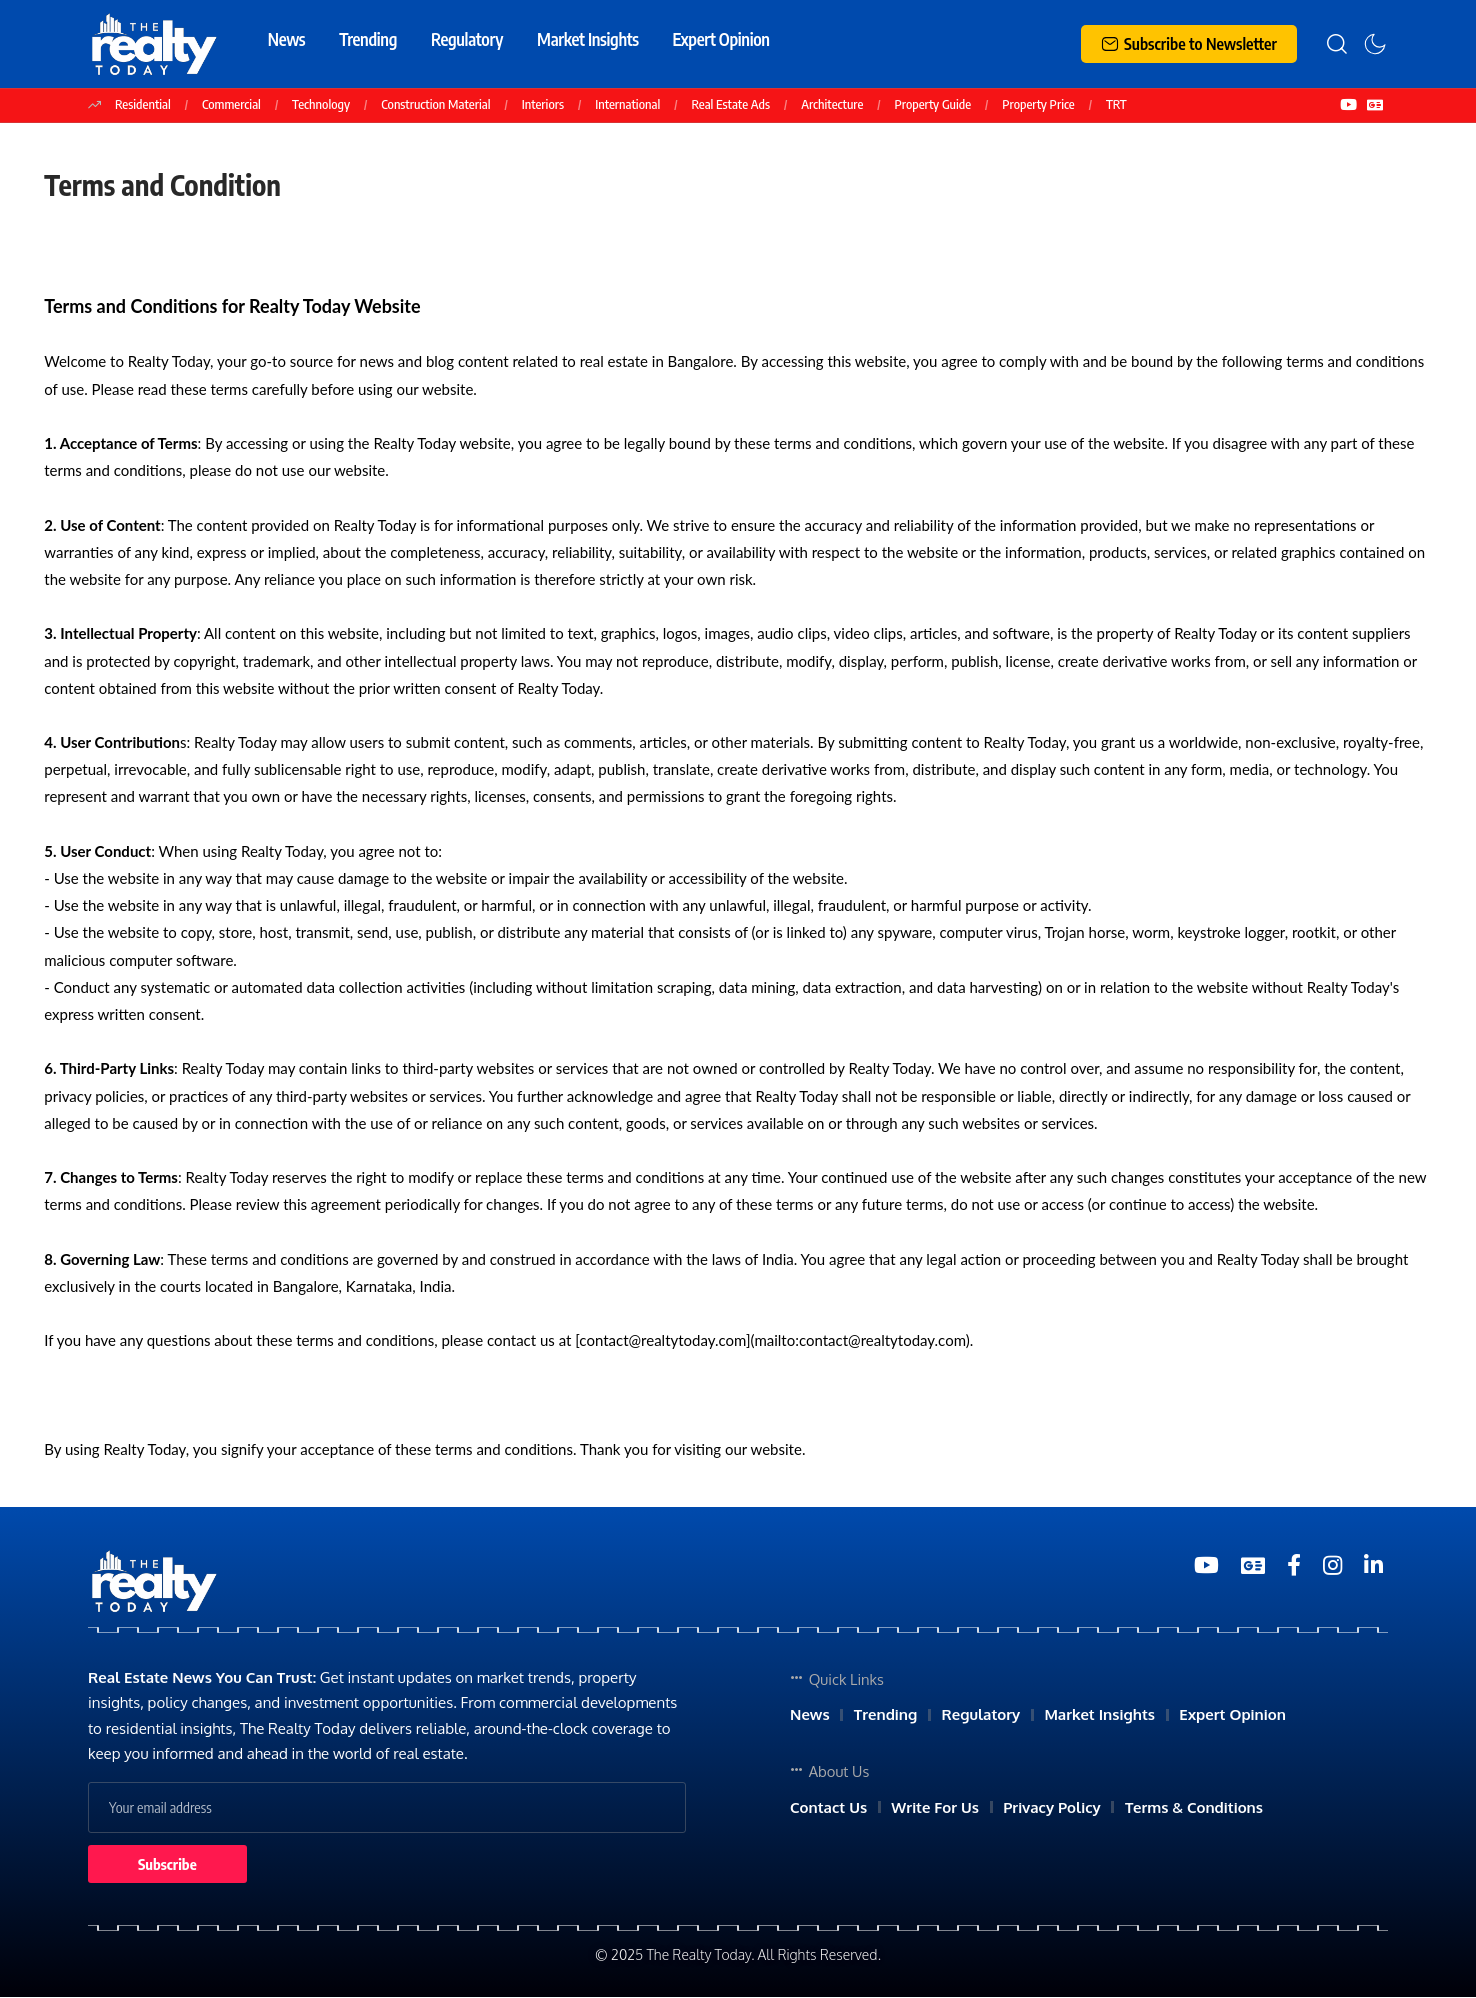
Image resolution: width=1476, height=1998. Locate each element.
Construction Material (435, 104)
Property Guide (933, 104)
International (627, 104)
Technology (321, 104)
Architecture (832, 104)
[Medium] (1294, 1565)
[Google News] (1375, 105)
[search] (1337, 44)
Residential (143, 104)
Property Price (1038, 104)
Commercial (231, 104)
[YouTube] (1348, 105)
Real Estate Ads (730, 104)
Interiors (543, 104)
